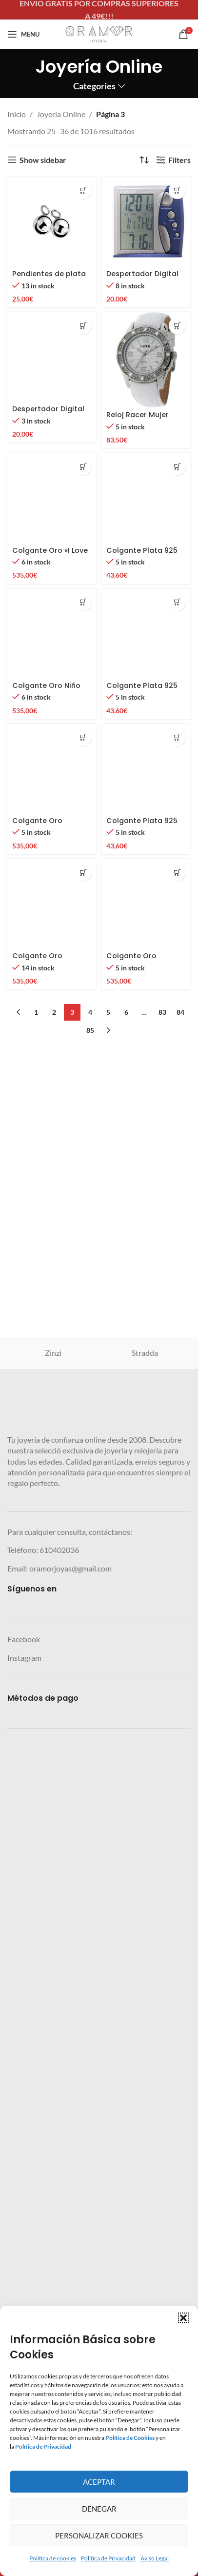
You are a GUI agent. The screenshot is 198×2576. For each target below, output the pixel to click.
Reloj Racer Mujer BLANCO (137, 419)
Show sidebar (43, 159)
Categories (94, 86)
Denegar (99, 2508)
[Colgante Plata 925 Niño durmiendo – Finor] (146, 1456)
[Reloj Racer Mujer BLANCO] (146, 359)
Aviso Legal (154, 2558)
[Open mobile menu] (23, 34)
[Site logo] (99, 33)
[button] (183, 2318)
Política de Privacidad (108, 2558)
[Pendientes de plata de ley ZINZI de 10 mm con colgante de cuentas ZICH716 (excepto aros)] (52, 221)
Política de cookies (52, 2558)
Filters (179, 159)
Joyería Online (61, 114)
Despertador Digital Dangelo (48, 1055)
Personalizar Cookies (99, 2535)
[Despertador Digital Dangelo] (52, 678)
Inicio (16, 114)
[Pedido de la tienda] (144, 160)
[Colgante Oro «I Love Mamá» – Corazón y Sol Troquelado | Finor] (52, 1456)
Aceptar (99, 2481)
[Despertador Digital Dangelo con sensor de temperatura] (146, 221)
